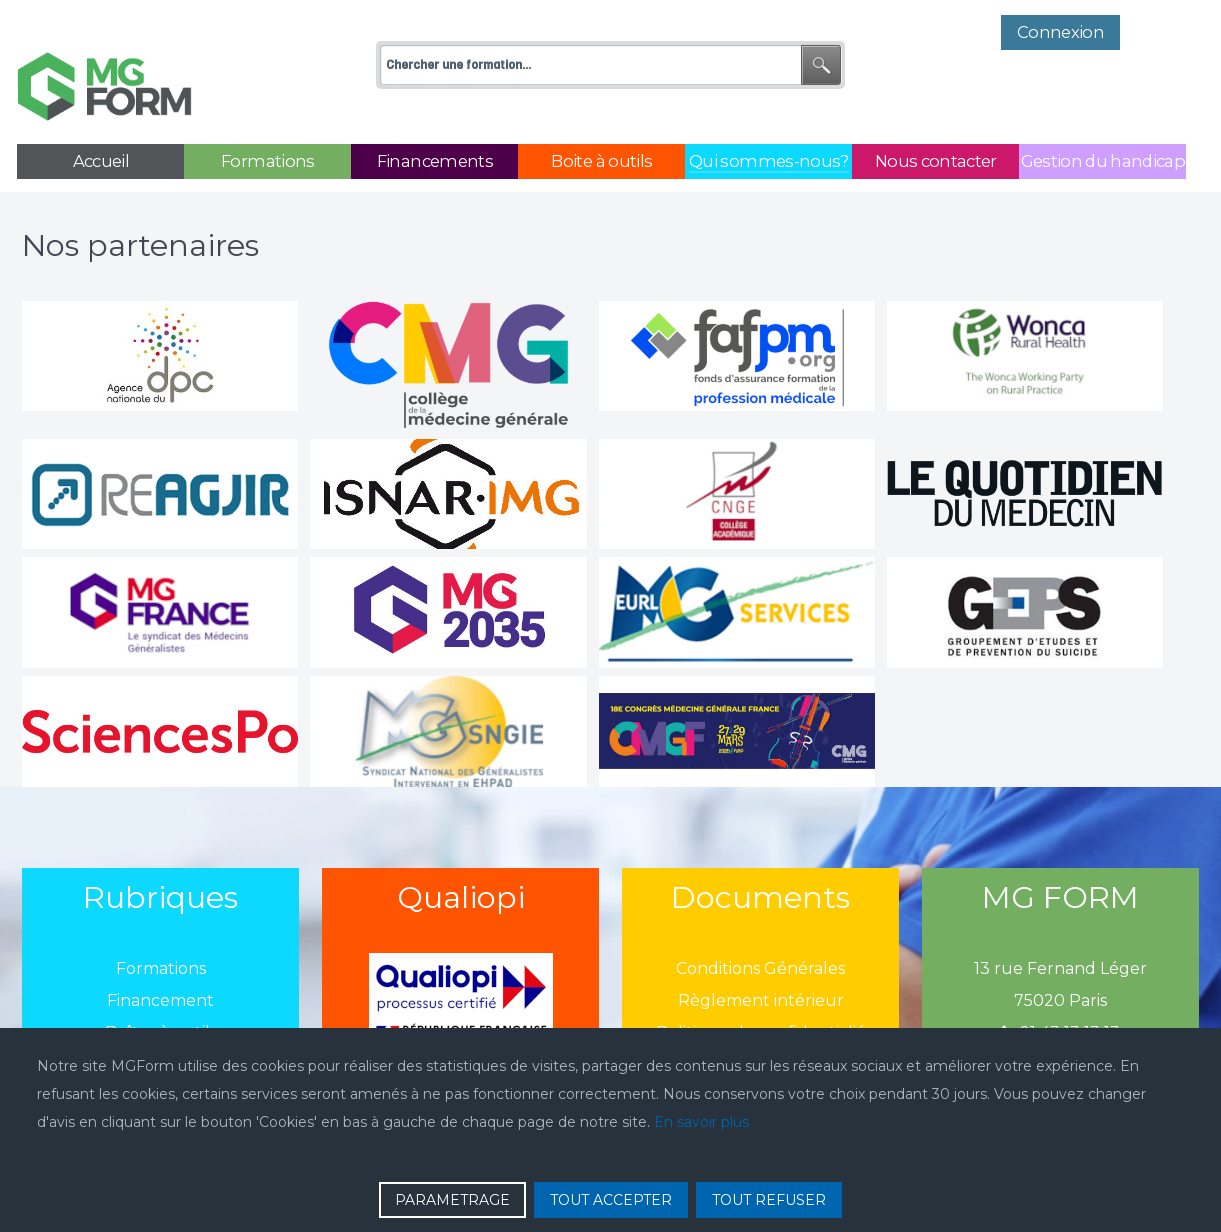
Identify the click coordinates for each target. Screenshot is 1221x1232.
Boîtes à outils (161, 987)
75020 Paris (1060, 955)
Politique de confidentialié (761, 987)
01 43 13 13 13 (1061, 987)
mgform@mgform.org (1061, 1019)
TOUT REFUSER (769, 1200)
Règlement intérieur (761, 955)
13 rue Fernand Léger (1060, 923)
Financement (160, 955)
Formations (161, 923)
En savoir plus (701, 1122)
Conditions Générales (760, 923)
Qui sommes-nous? (161, 1019)
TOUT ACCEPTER (611, 1200)
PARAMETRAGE (452, 1200)
